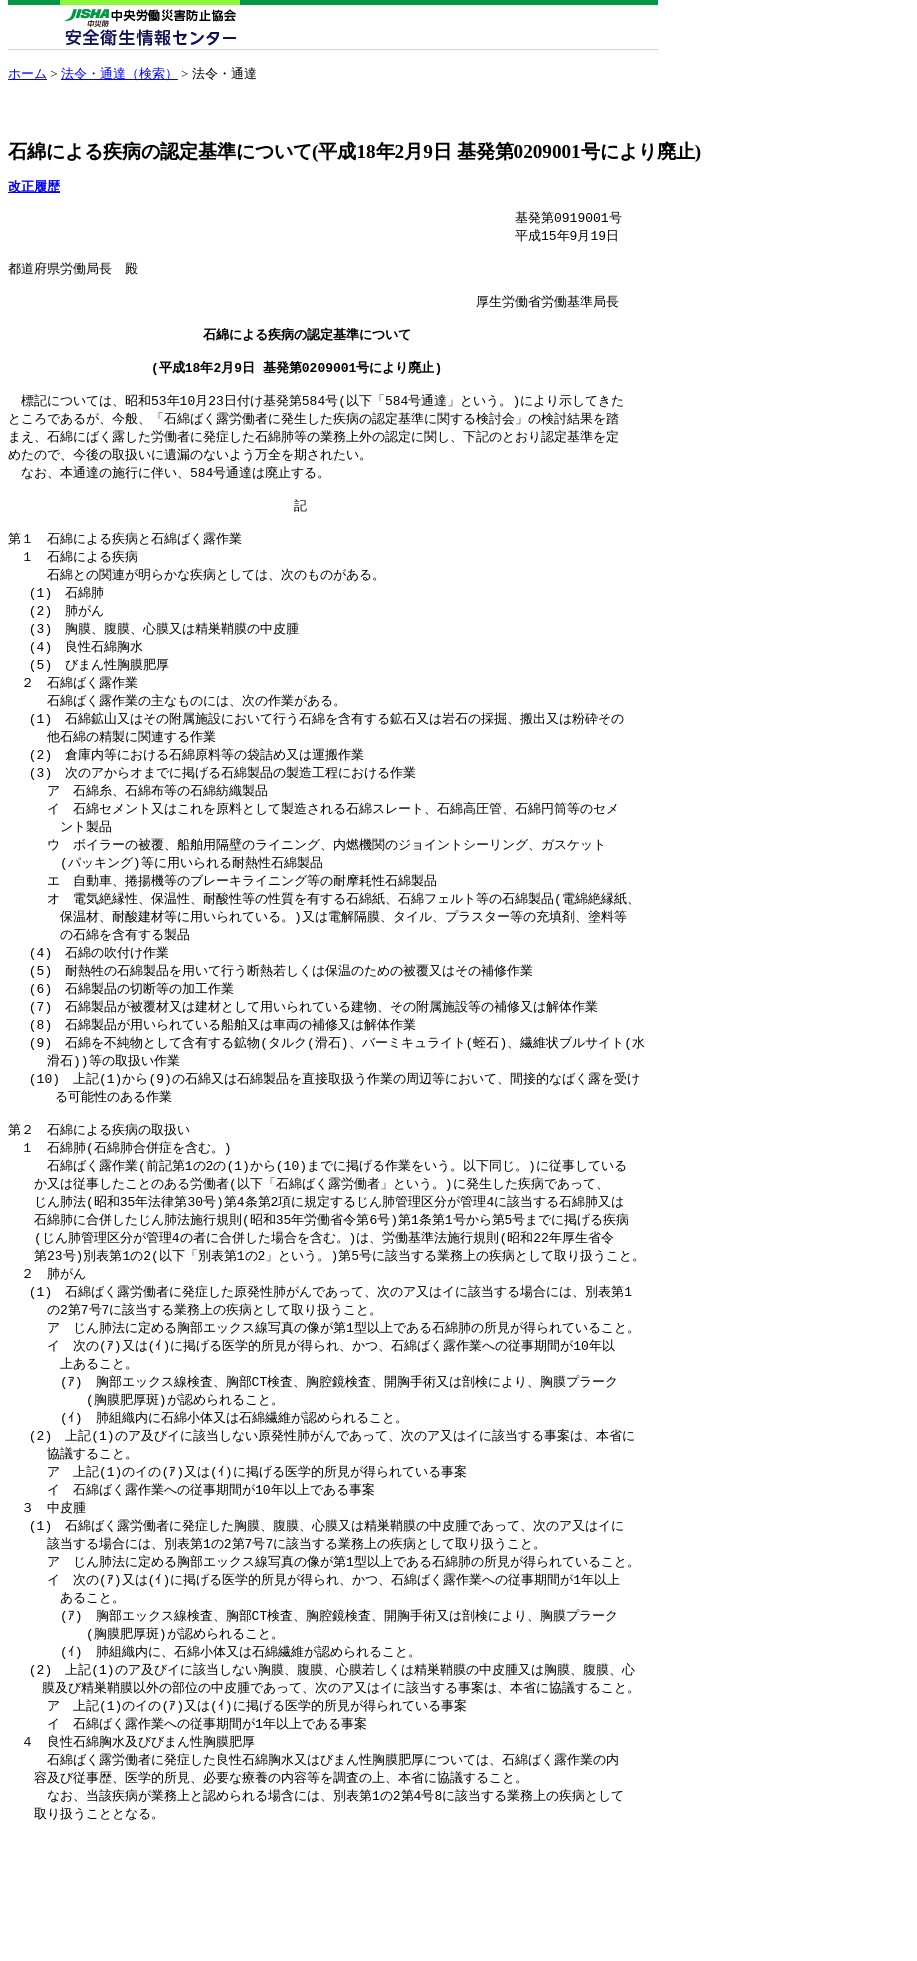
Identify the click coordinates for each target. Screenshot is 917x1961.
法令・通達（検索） (119, 73)
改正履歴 (34, 186)
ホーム (27, 73)
